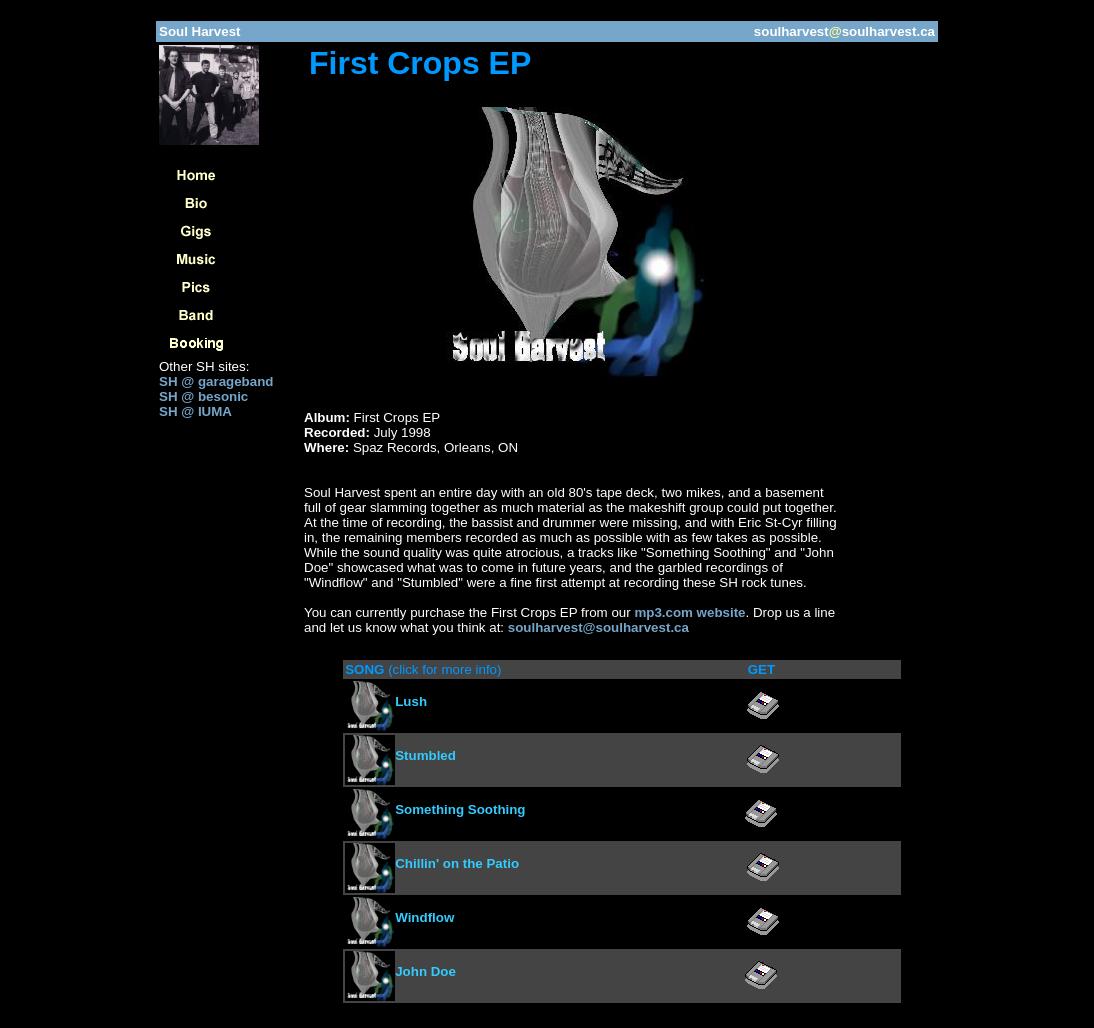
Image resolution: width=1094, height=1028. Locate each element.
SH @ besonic (203, 396)
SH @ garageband (216, 381)
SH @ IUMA (195, 411)
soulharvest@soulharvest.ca (598, 627)
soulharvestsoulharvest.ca (844, 31)
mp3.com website (689, 612)
